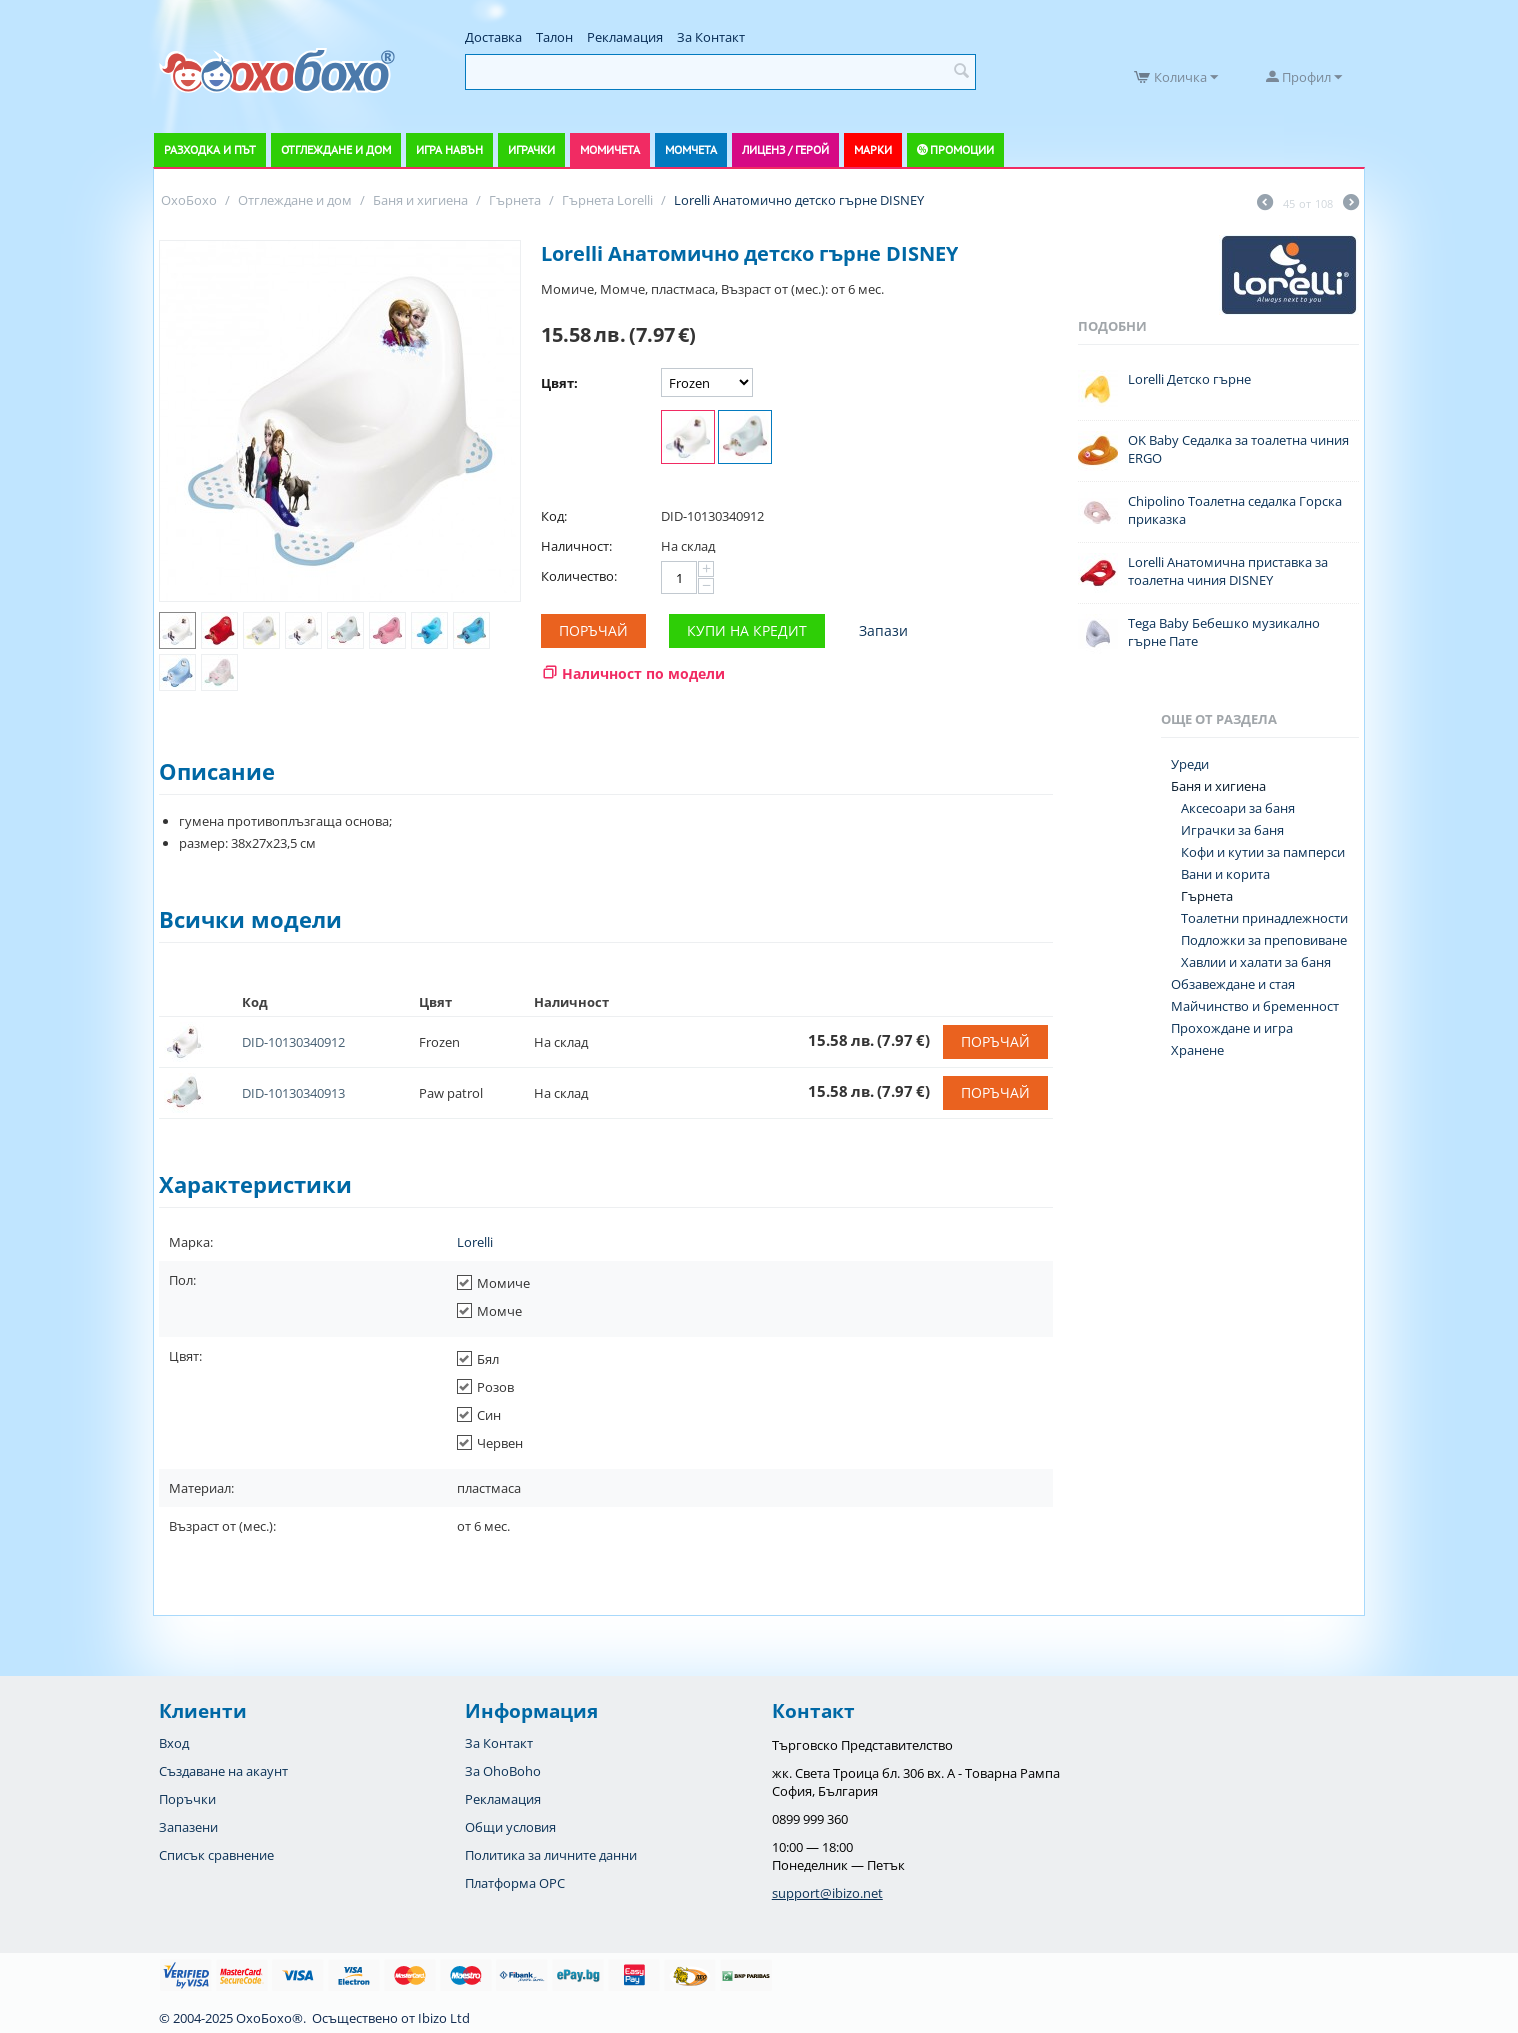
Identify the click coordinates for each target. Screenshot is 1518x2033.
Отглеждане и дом (336, 149)
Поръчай (593, 630)
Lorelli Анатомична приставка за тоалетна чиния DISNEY (1228, 571)
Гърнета (1207, 896)
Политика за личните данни (551, 1855)
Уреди (1190, 764)
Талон (554, 37)
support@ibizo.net (827, 1893)
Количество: (579, 576)
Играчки (531, 149)
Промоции (962, 149)
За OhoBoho (503, 1771)
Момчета (691, 149)
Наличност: (576, 546)
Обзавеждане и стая (1233, 984)
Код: (554, 516)
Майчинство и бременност (1255, 1006)
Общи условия (510, 1827)
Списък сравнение (216, 1855)
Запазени (188, 1827)
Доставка (493, 37)
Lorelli (475, 1242)
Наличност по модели (643, 673)
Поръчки (187, 1799)
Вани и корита (1225, 874)
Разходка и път (210, 149)
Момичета (610, 149)
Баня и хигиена (1218, 786)
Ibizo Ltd (444, 2018)
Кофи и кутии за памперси (1263, 852)
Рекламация (625, 37)
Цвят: (559, 383)
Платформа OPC (515, 1883)
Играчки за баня (1232, 830)
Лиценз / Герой (785, 149)
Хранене (1197, 1050)
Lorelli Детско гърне (1189, 379)
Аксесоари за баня (1238, 808)
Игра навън (449, 149)
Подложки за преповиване (1264, 940)
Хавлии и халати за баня (1256, 962)
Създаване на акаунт (223, 1771)
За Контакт (711, 37)
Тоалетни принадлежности (1264, 918)
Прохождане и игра (1232, 1028)
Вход (174, 1743)
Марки (873, 149)
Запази (883, 630)
